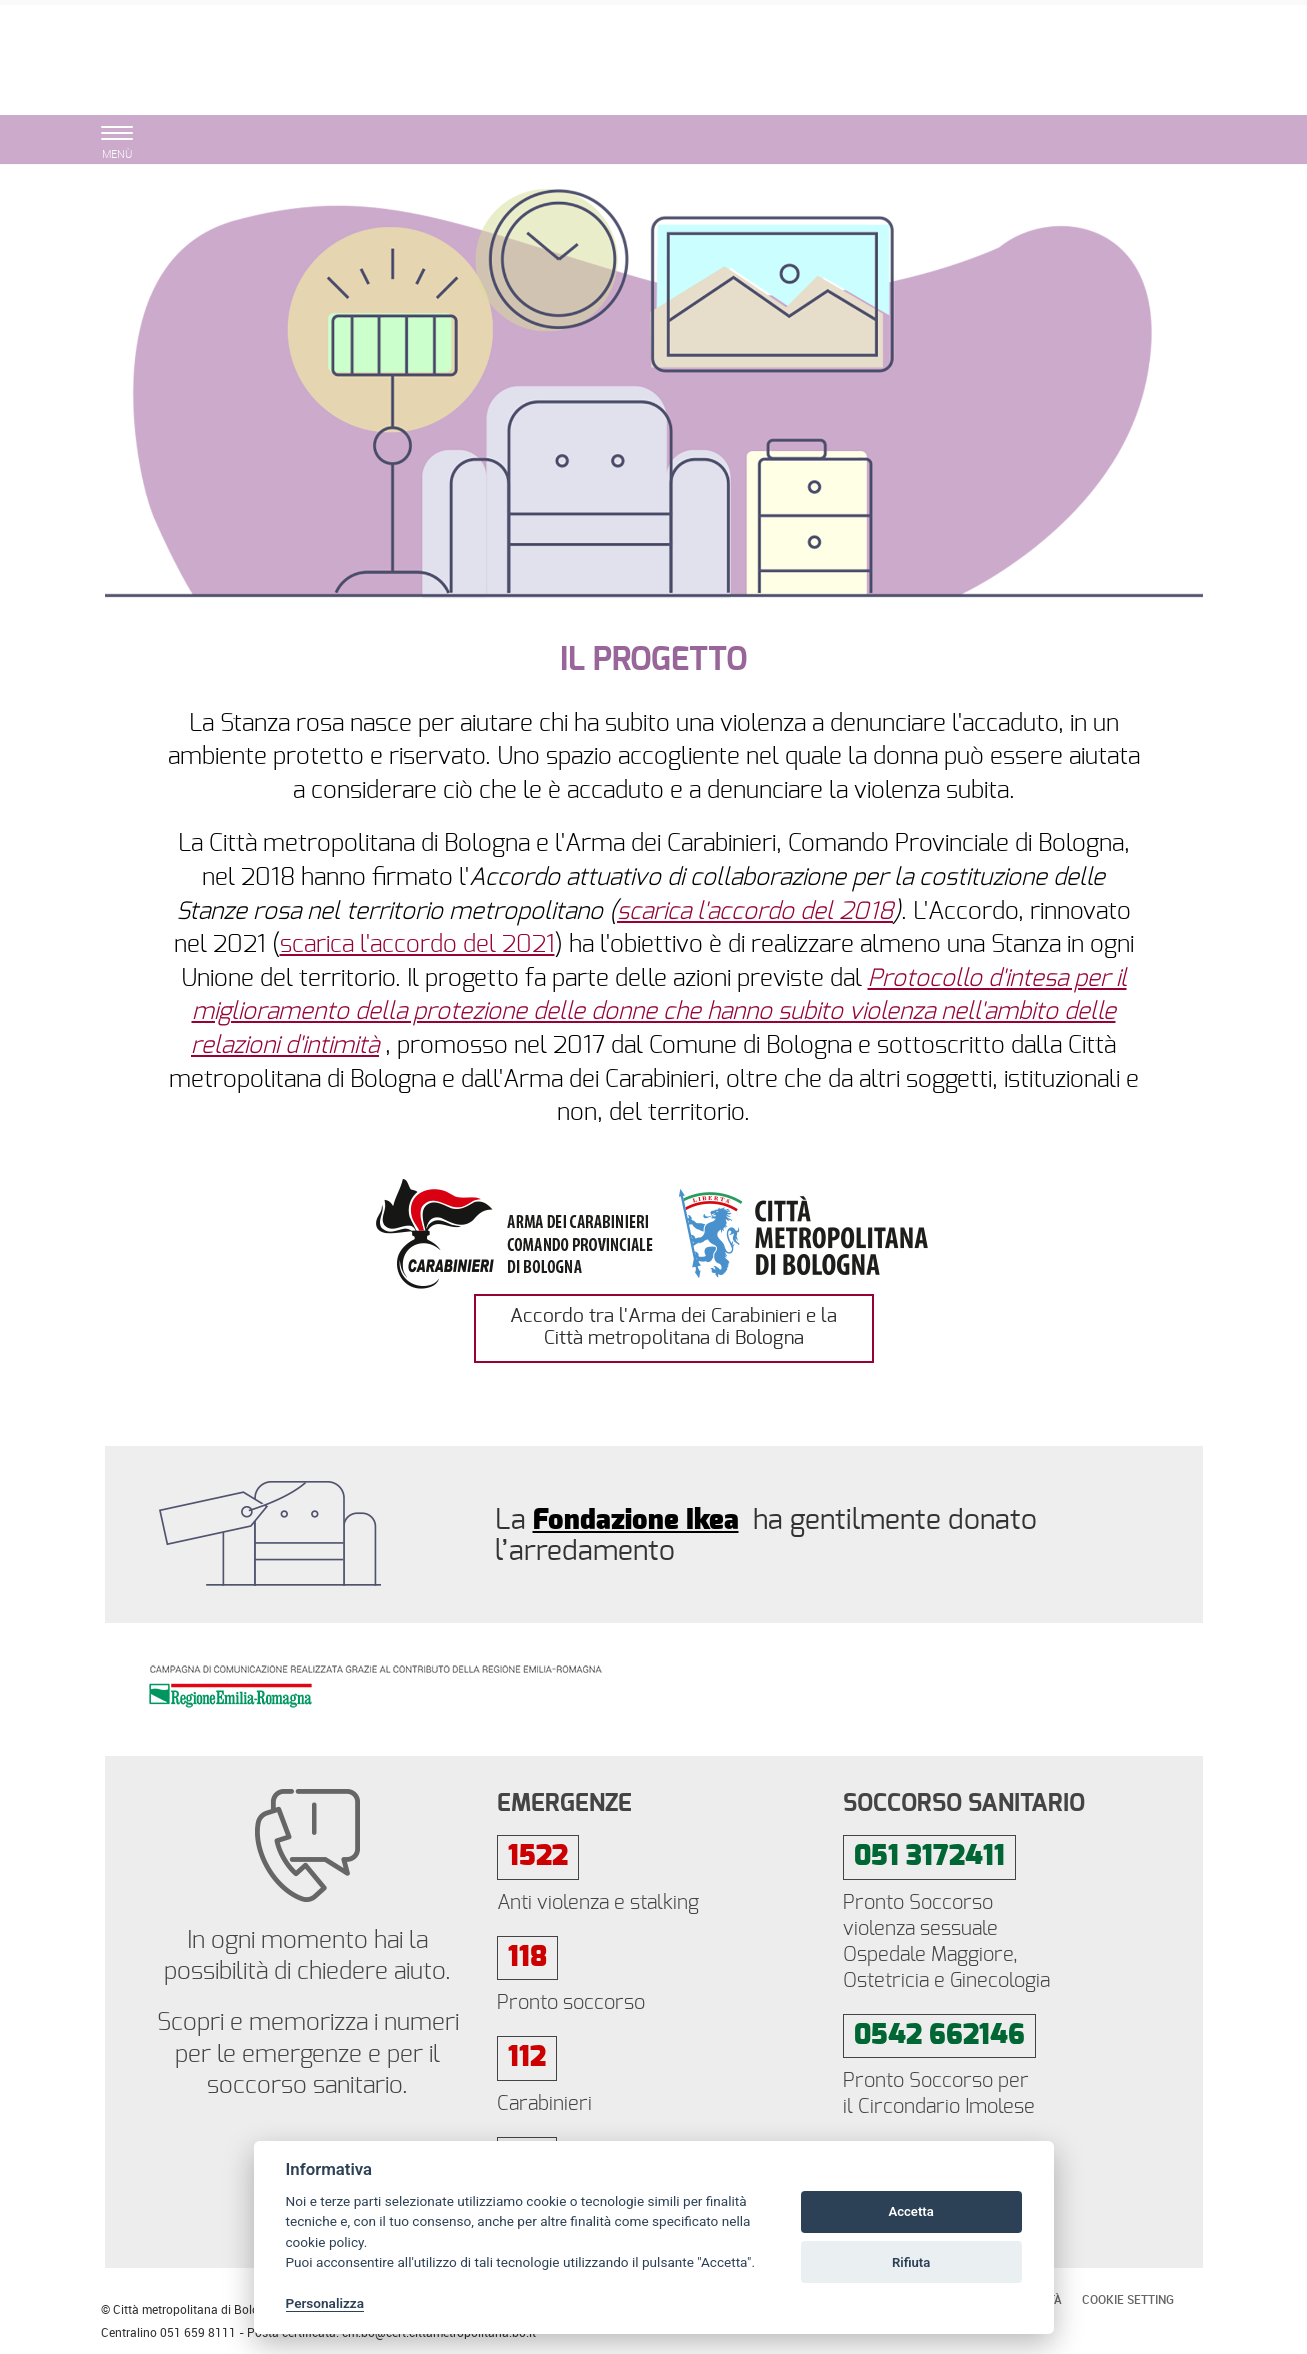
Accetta (910, 2211)
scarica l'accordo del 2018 (755, 912)
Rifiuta (911, 2262)
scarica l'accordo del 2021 (417, 945)
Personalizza (325, 2303)
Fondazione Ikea (636, 1521)
